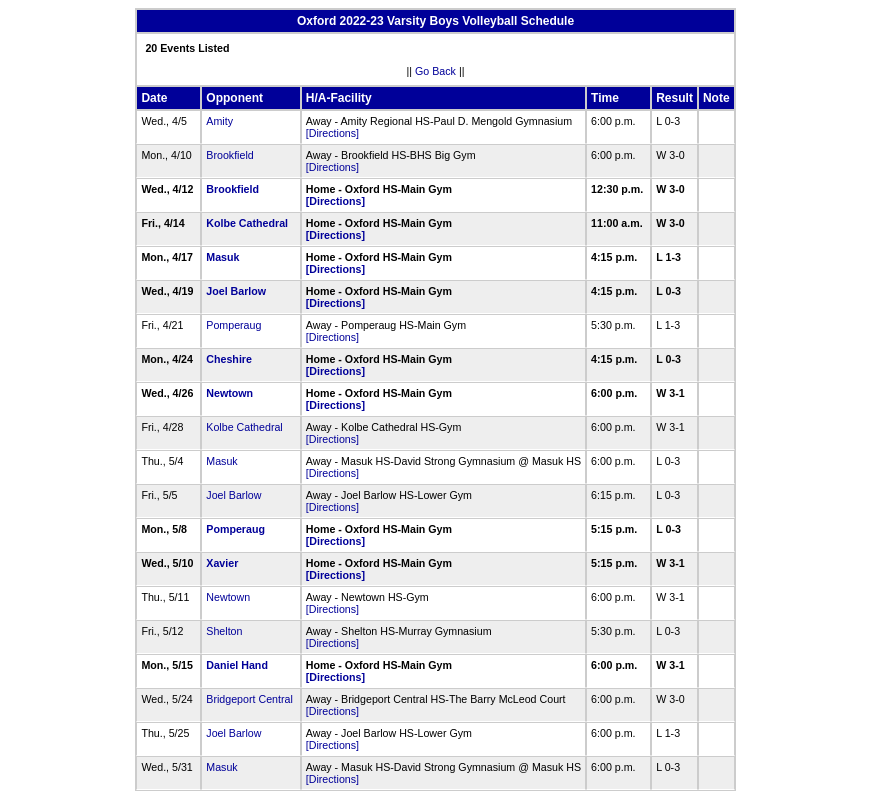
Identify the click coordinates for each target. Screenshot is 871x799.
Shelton (224, 631)
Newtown (229, 393)
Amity (219, 121)
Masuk (222, 257)
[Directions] (332, 133)
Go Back (435, 71)
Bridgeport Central (249, 699)
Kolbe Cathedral (247, 223)
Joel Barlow (236, 291)
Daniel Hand (237, 665)
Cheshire (229, 359)
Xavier (222, 563)
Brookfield (229, 155)
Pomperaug (233, 325)
